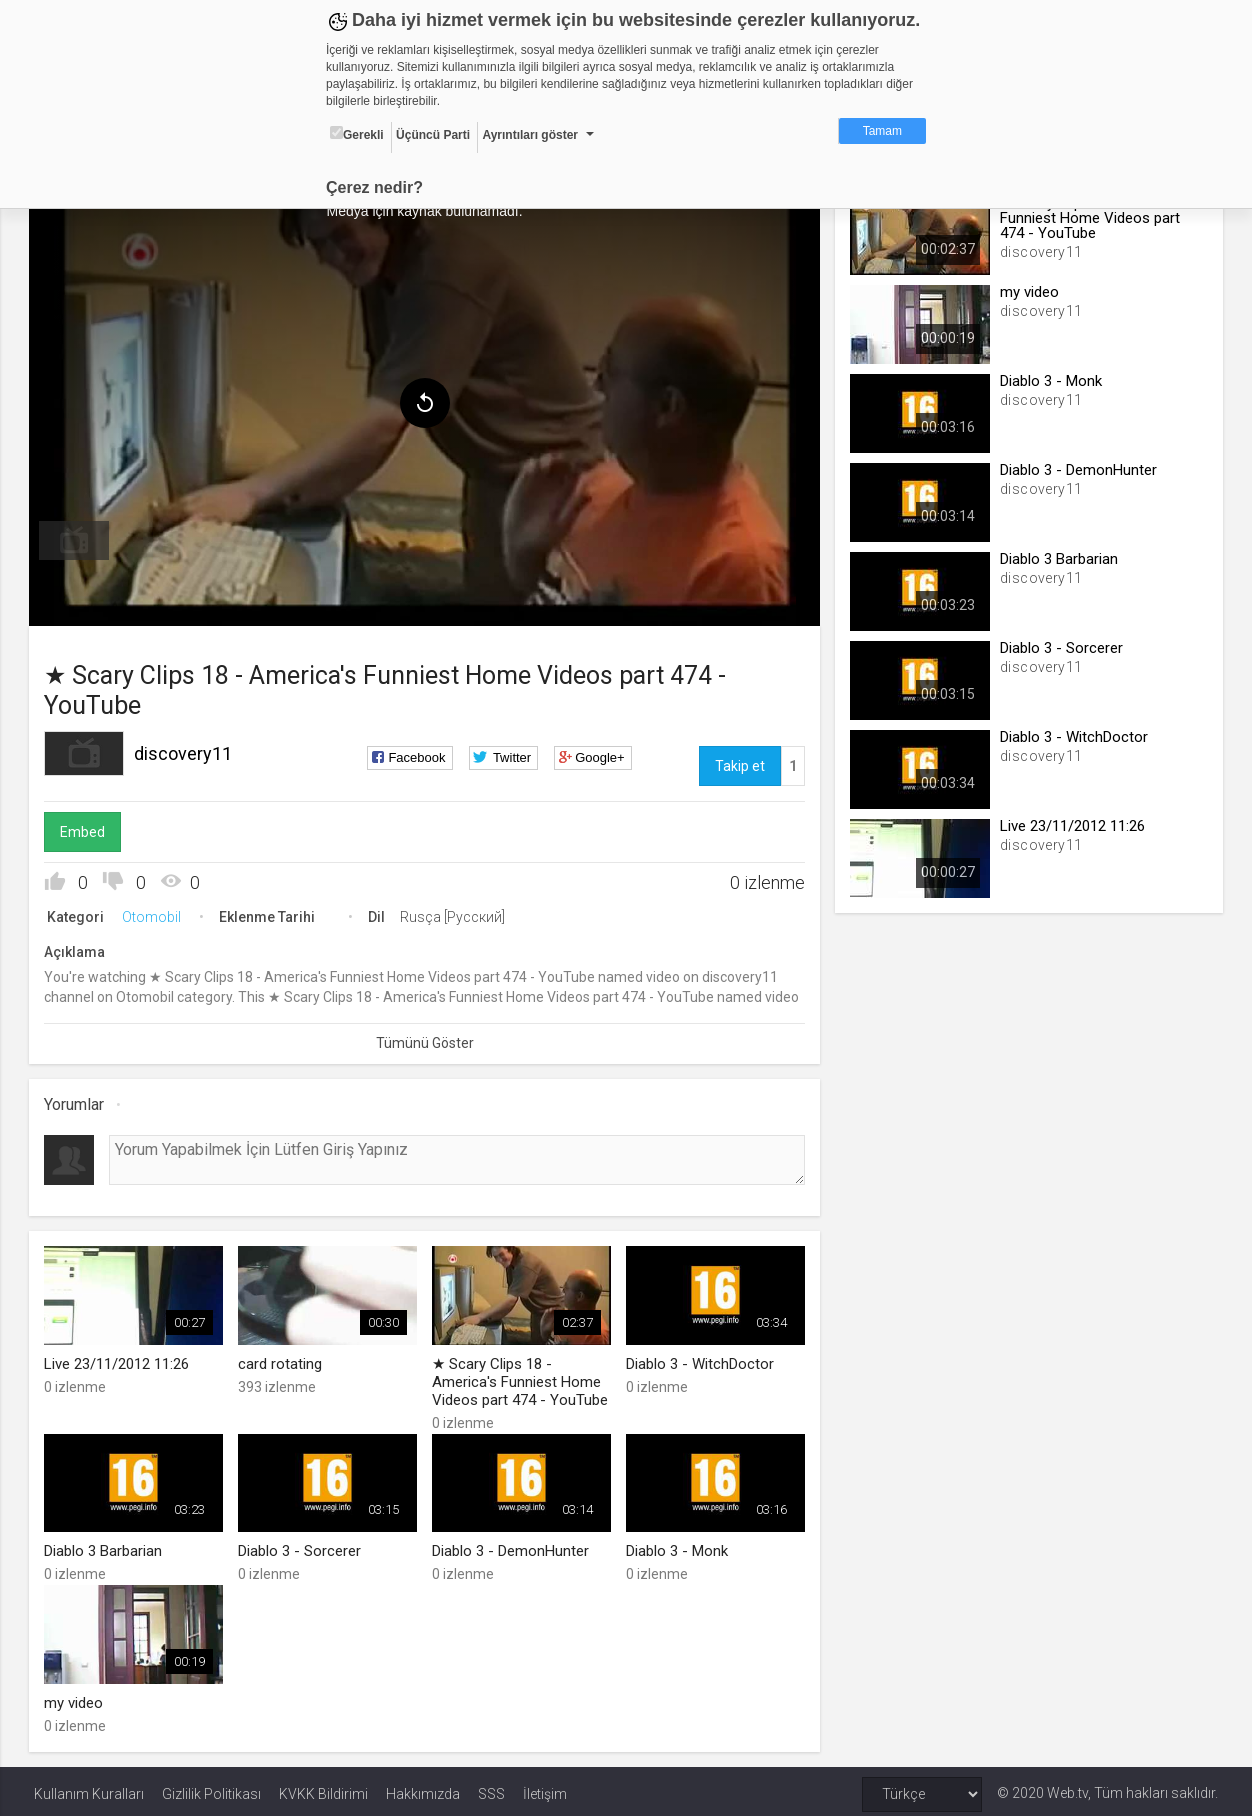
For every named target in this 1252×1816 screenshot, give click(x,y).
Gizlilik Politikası (211, 1788)
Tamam (882, 131)
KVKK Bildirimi (323, 1788)
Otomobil (156, 914)
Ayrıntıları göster (530, 135)
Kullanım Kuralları (89, 1788)
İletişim (545, 1788)
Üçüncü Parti (433, 135)
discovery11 (188, 750)
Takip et (738, 763)
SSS (491, 1788)
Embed (87, 829)
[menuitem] (79, 538)
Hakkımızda (423, 1788)
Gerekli (357, 134)
